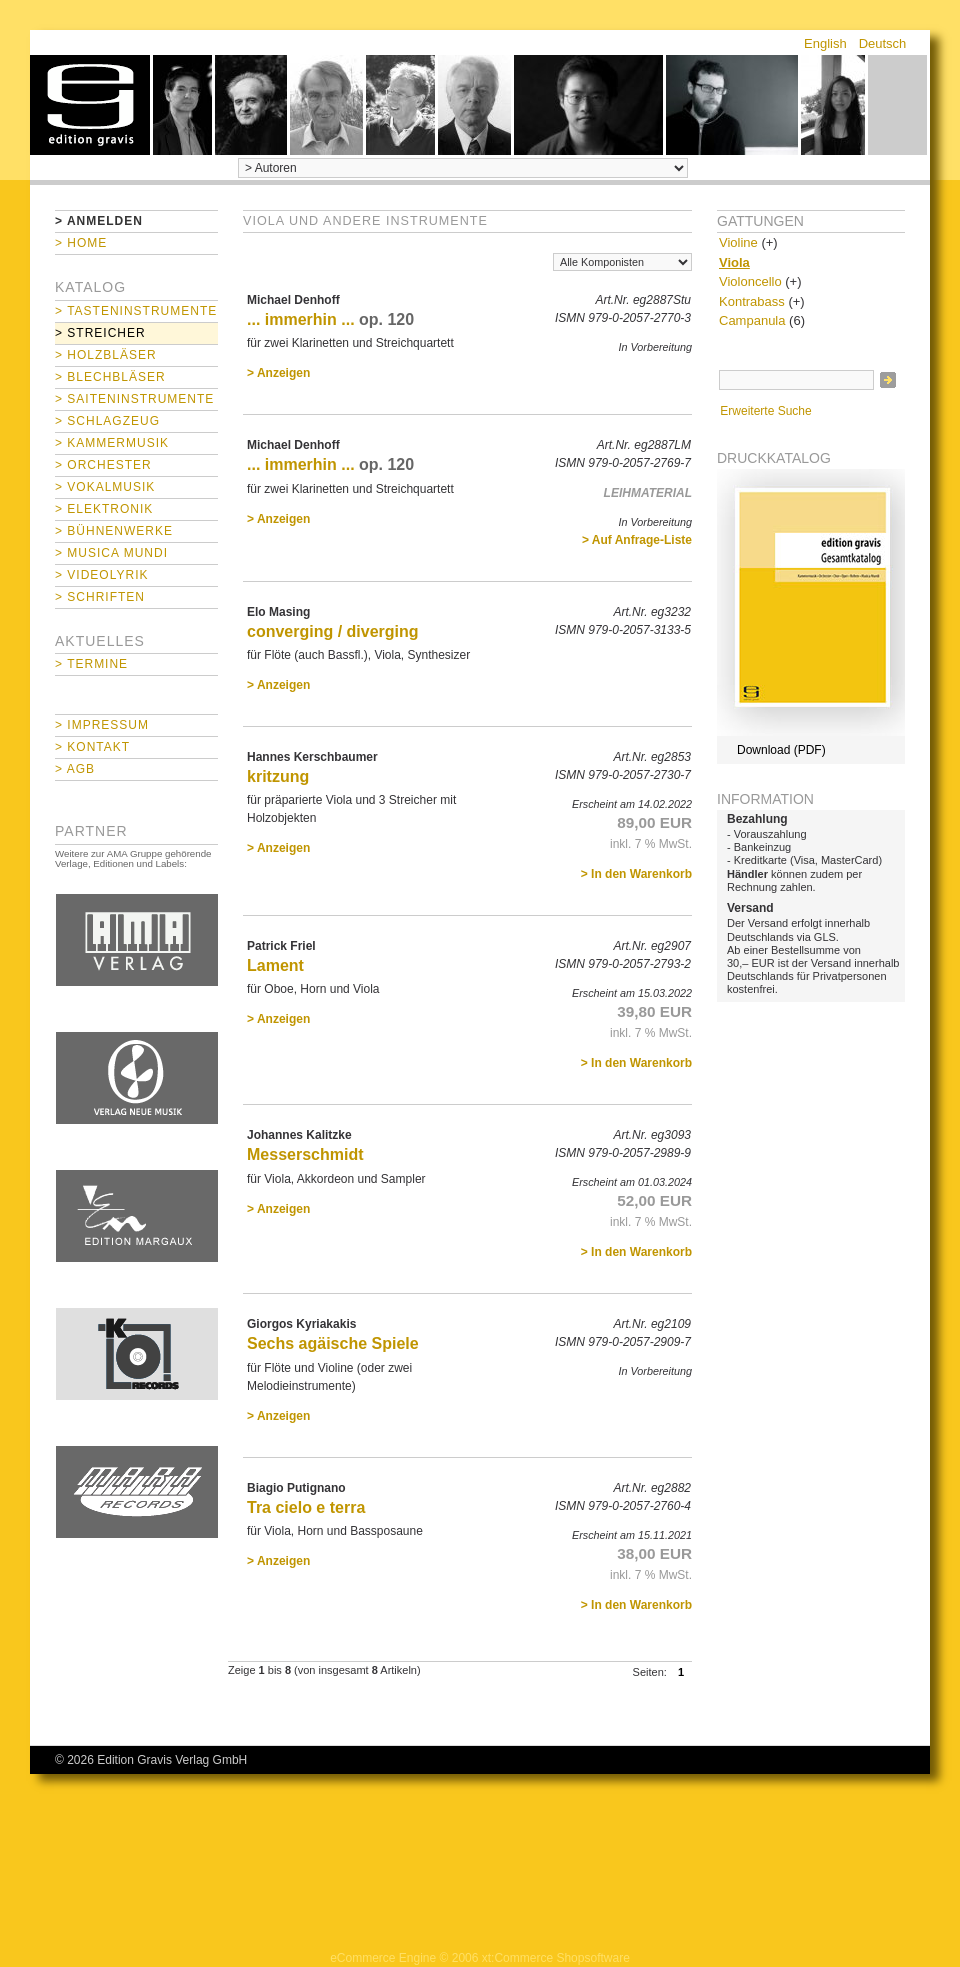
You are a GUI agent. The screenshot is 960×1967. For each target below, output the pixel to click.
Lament (275, 965)
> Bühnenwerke (114, 531)
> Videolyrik (101, 575)
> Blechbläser (110, 377)
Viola (734, 262)
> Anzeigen (278, 373)
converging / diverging (333, 631)
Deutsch (883, 43)
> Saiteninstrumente (134, 399)
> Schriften (100, 597)
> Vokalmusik (105, 487)
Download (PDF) (781, 750)
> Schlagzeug (107, 421)
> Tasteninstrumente (136, 311)
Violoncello (750, 281)
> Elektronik (104, 509)
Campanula (752, 320)
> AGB (75, 769)
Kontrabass (752, 301)
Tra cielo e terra (306, 1507)
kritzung (278, 776)
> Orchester (103, 465)
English (825, 43)
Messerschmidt (305, 1154)
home (90, 105)
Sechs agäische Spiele (333, 1343)
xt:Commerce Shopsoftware (556, 1958)
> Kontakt (92, 747)
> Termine (91, 664)
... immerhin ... (301, 319)
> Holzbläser (106, 355)
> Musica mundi (111, 553)
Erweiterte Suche (765, 411)
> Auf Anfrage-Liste (637, 540)
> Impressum (102, 725)
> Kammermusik (112, 443)
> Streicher (100, 333)
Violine (738, 242)
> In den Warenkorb (636, 874)
